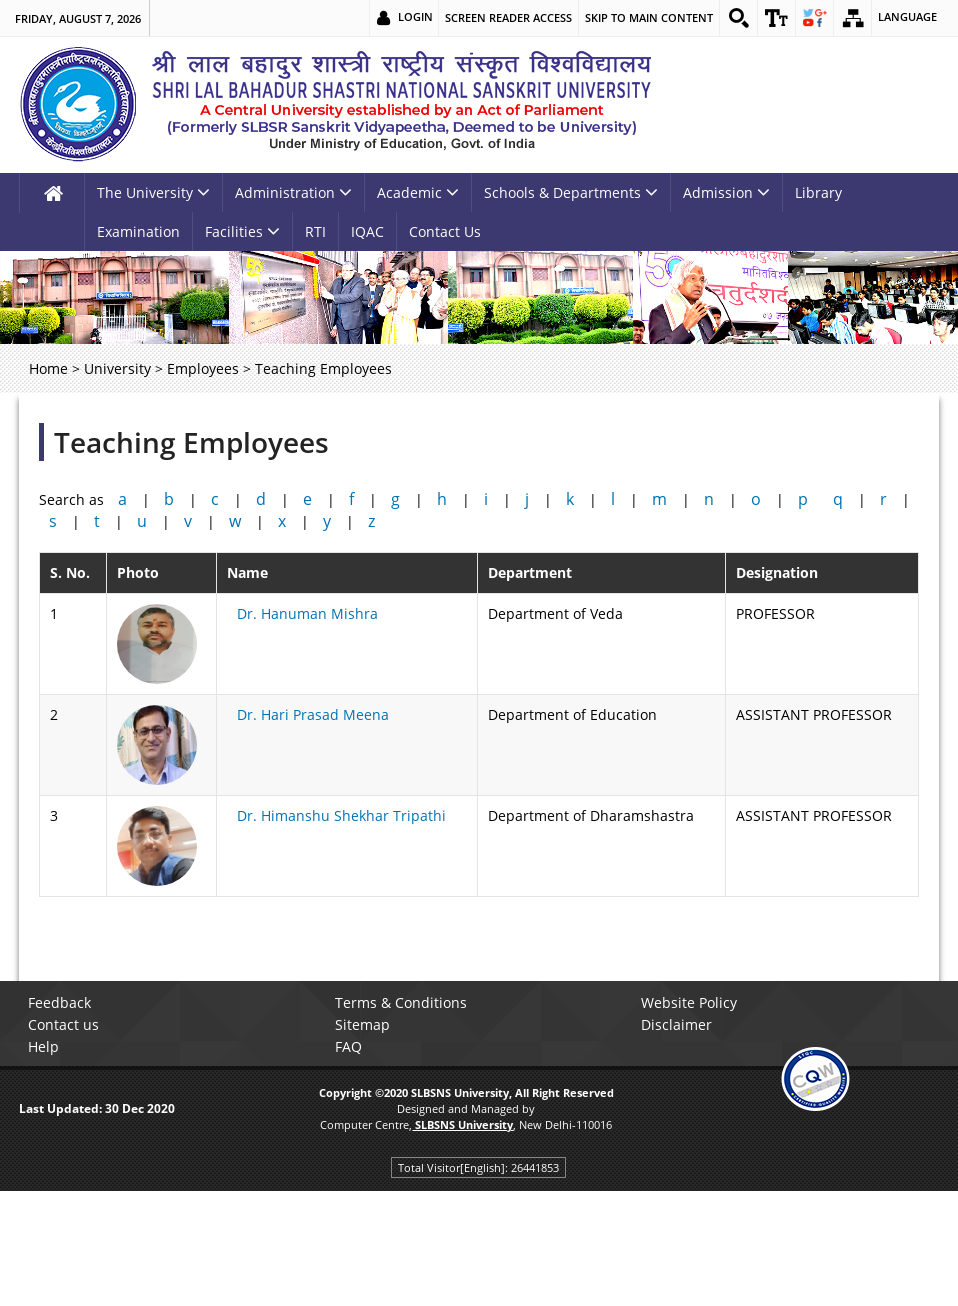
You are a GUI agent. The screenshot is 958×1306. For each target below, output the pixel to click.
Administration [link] (293, 192)
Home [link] (48, 368)
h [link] (442, 499)
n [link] (709, 499)
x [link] (282, 521)
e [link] (307, 499)
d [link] (261, 499)
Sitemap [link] (365, 1024)
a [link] (122, 499)
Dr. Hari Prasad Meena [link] (313, 714)
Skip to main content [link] (645, 17)
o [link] (756, 499)
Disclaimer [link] (679, 1024)
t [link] (97, 521)
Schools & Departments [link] (571, 192)
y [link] (327, 521)
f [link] (351, 499)
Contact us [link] (66, 1024)
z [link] (371, 521)
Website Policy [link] (692, 1002)
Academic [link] (418, 192)
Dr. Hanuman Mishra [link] (307, 613)
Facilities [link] (242, 231)
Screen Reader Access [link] (504, 17)
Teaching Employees (191, 442)
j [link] (527, 499)
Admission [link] (726, 192)
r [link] (883, 499)
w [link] (235, 521)
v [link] (188, 521)
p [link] (803, 499)
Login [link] (411, 17)
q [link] (838, 499)
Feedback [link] (62, 1002)
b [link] (169, 499)
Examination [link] (138, 231)
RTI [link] (315, 231)
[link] (735, 18)
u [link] (142, 521)
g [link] (395, 499)
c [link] (215, 499)
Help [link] (46, 1046)
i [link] (486, 499)
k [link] (570, 499)
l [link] (613, 499)
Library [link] (818, 192)
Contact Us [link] (445, 231)
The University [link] (153, 192)
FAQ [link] (351, 1046)
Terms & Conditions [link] (404, 1002)
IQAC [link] (367, 231)
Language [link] (907, 17)
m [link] (659, 499)
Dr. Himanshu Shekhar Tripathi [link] (341, 815)
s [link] (53, 521)
